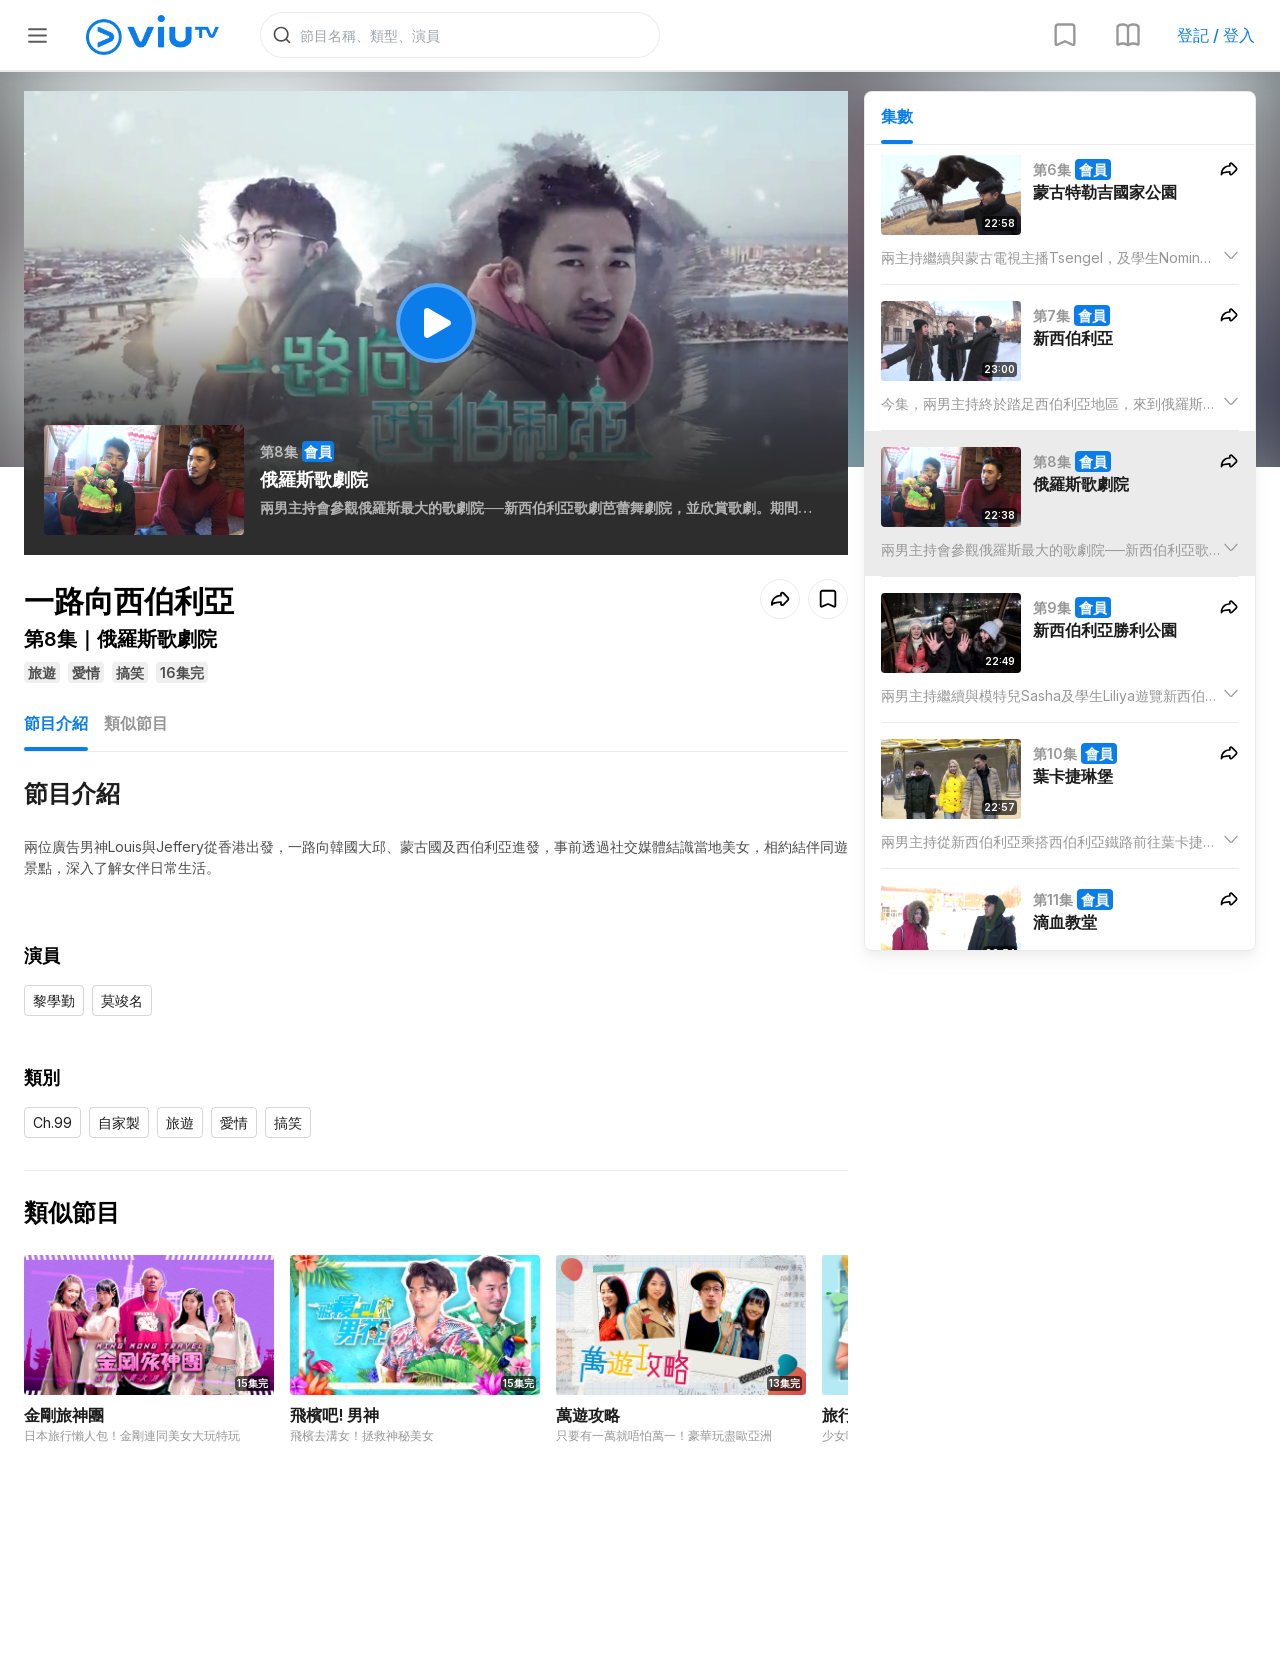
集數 (897, 121)
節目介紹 (56, 728)
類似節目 (136, 728)
